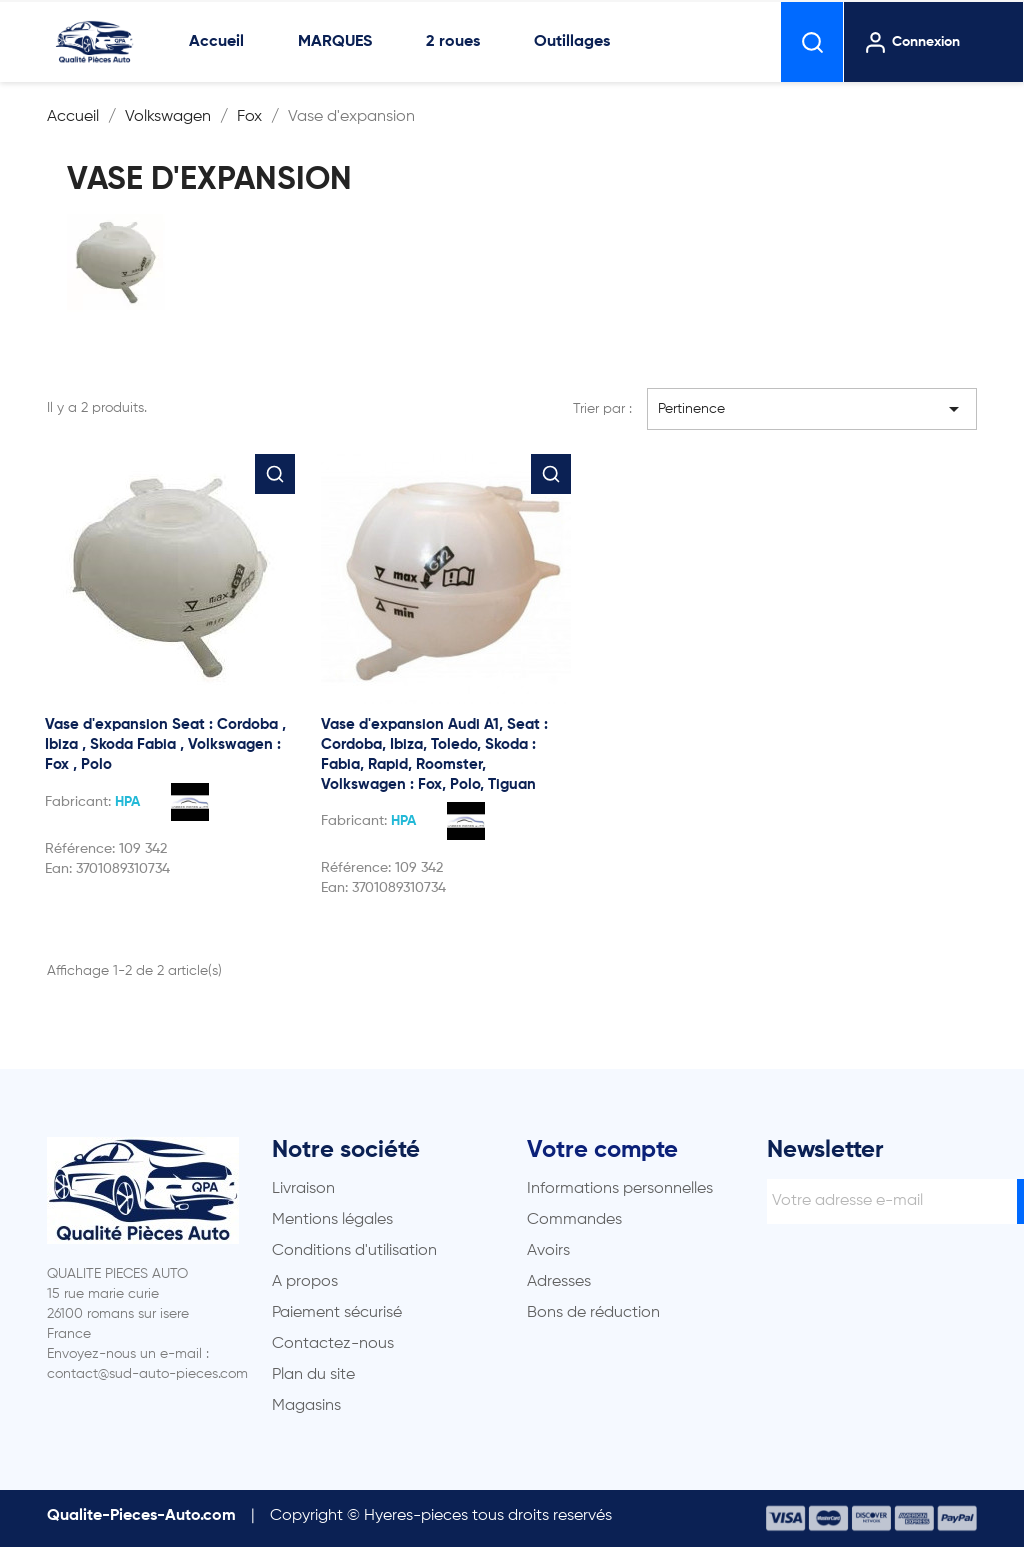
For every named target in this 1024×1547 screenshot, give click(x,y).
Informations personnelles (620, 1189)
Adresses (559, 1282)
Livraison (303, 1189)
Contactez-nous (333, 1344)
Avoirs (548, 1251)
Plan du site (313, 1375)
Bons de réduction (593, 1313)
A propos (305, 1282)
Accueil (216, 42)
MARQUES (335, 42)
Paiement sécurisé (337, 1313)
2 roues (453, 42)
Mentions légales (332, 1220)
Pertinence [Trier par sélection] (812, 409)
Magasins (306, 1406)
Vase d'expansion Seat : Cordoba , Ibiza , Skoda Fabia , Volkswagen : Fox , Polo (165, 744)
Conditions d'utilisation (354, 1251)
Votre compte (602, 1150)
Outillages (572, 42)
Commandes (574, 1220)
